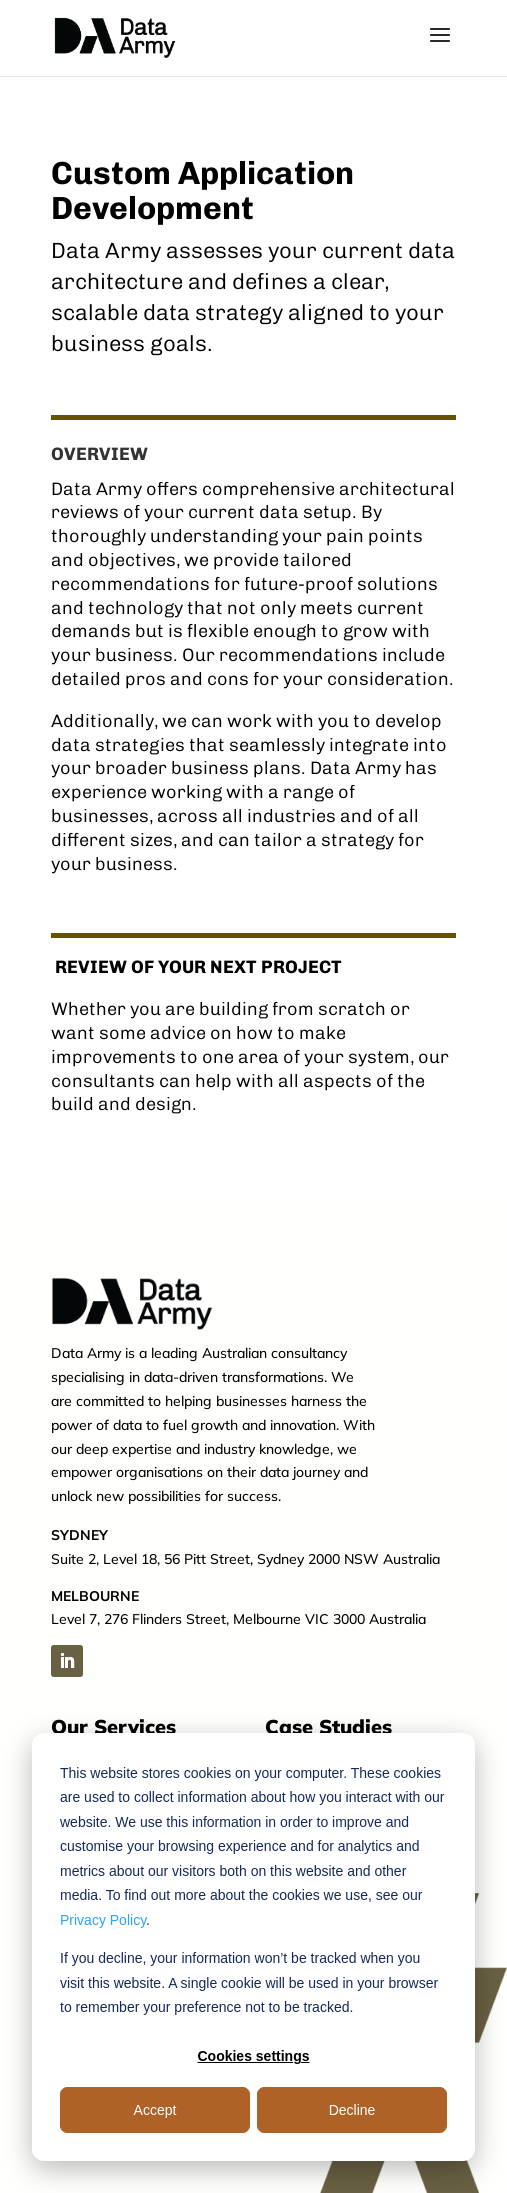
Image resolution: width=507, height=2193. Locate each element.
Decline (352, 2110)
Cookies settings (253, 2056)
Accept (155, 2110)
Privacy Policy (103, 1920)
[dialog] (253, 1947)
